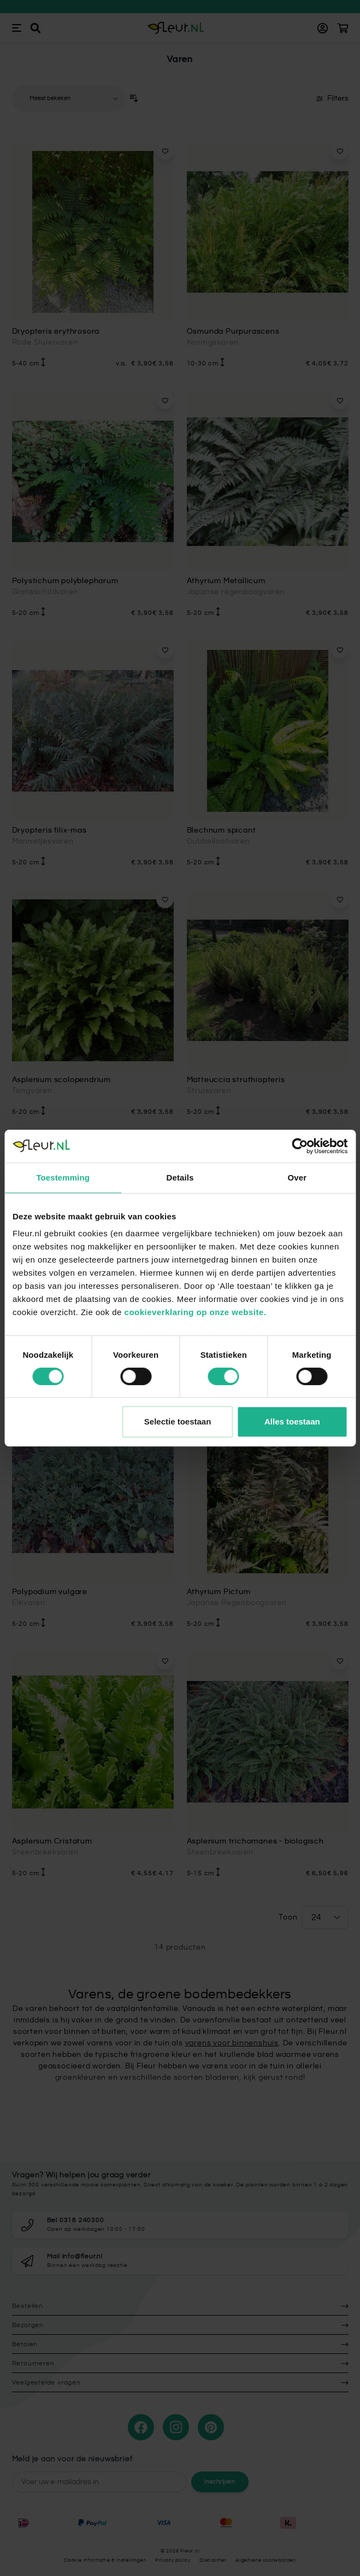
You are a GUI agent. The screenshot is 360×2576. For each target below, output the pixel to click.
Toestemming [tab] (63, 1177)
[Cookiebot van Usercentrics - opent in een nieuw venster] (299, 1146)
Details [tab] (180, 1177)
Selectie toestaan (177, 1421)
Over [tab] (297, 1177)
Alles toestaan (292, 1421)
